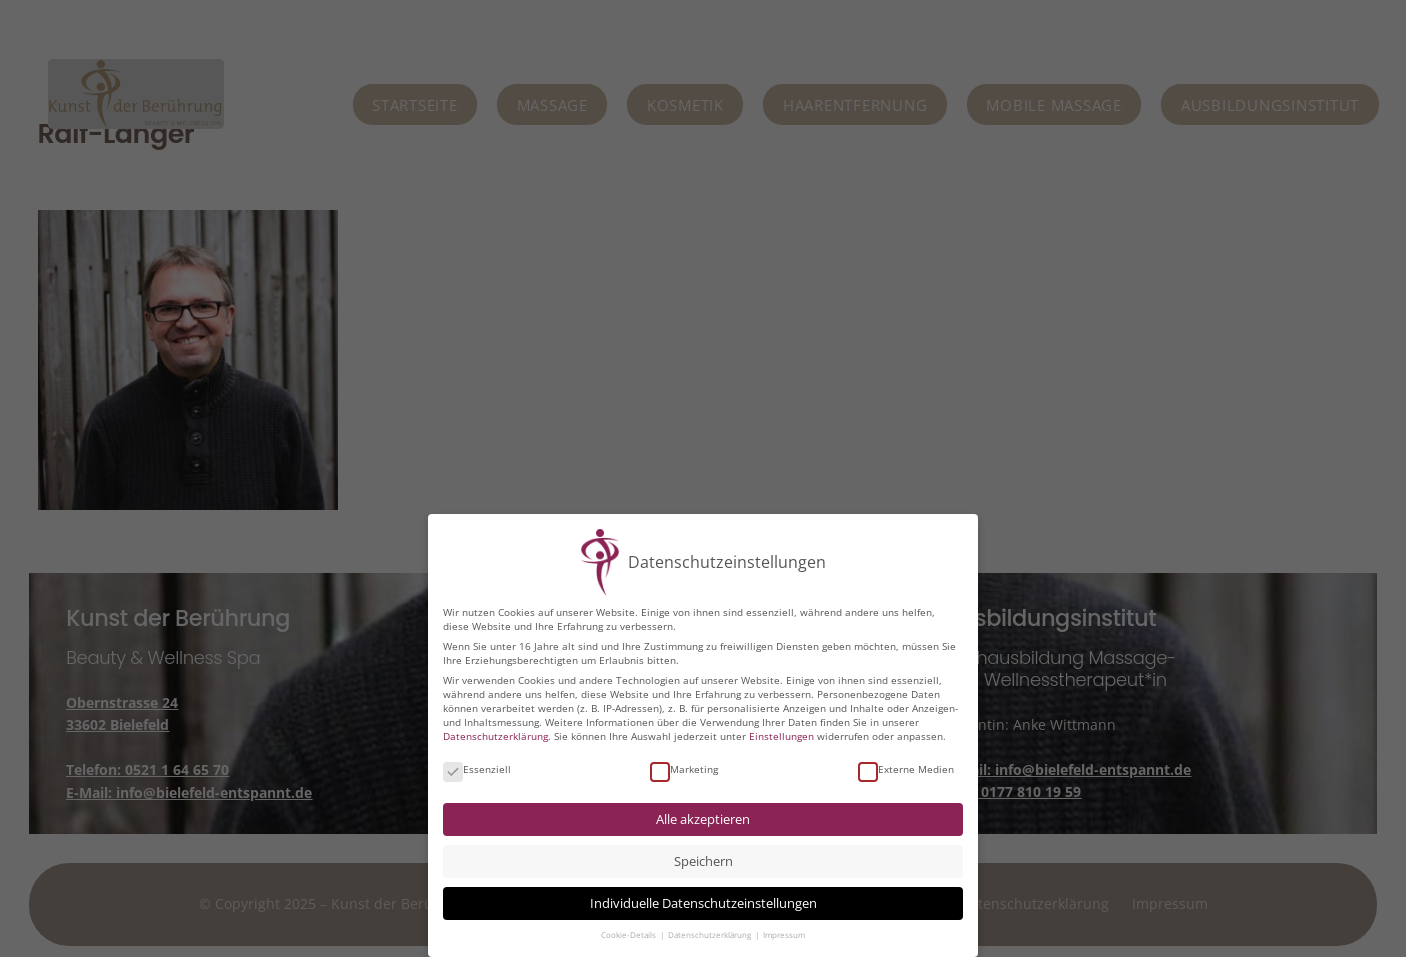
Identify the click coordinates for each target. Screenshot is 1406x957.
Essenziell (477, 769)
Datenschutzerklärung (495, 736)
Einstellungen (781, 736)
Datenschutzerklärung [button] (710, 935)
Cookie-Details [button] (629, 935)
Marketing (684, 769)
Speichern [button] (703, 861)
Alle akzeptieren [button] (703, 819)
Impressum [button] (784, 935)
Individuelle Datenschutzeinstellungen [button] (703, 903)
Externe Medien (906, 769)
